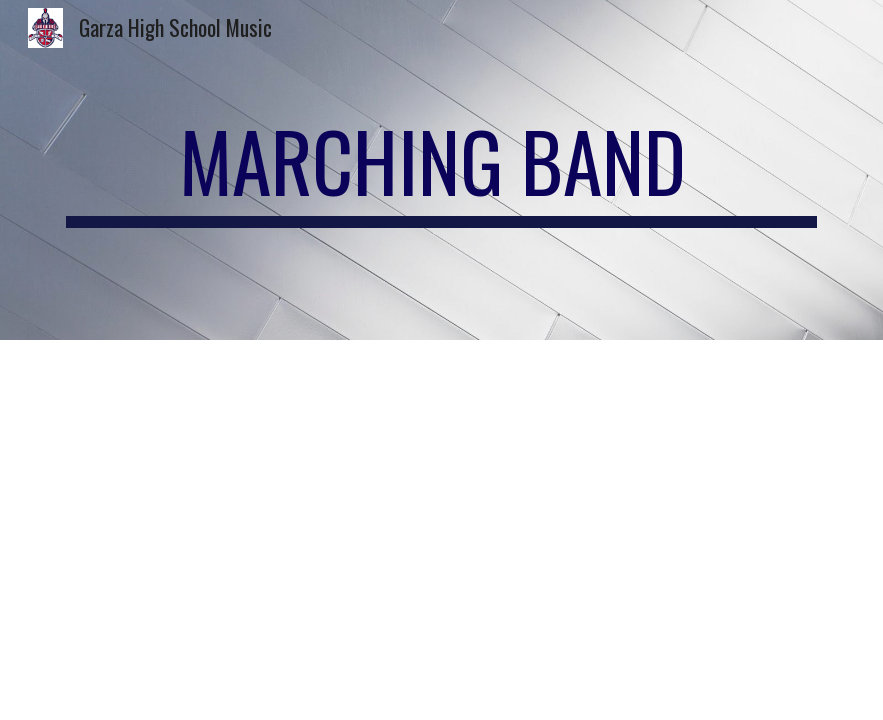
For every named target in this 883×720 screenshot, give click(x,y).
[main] (441, 170)
